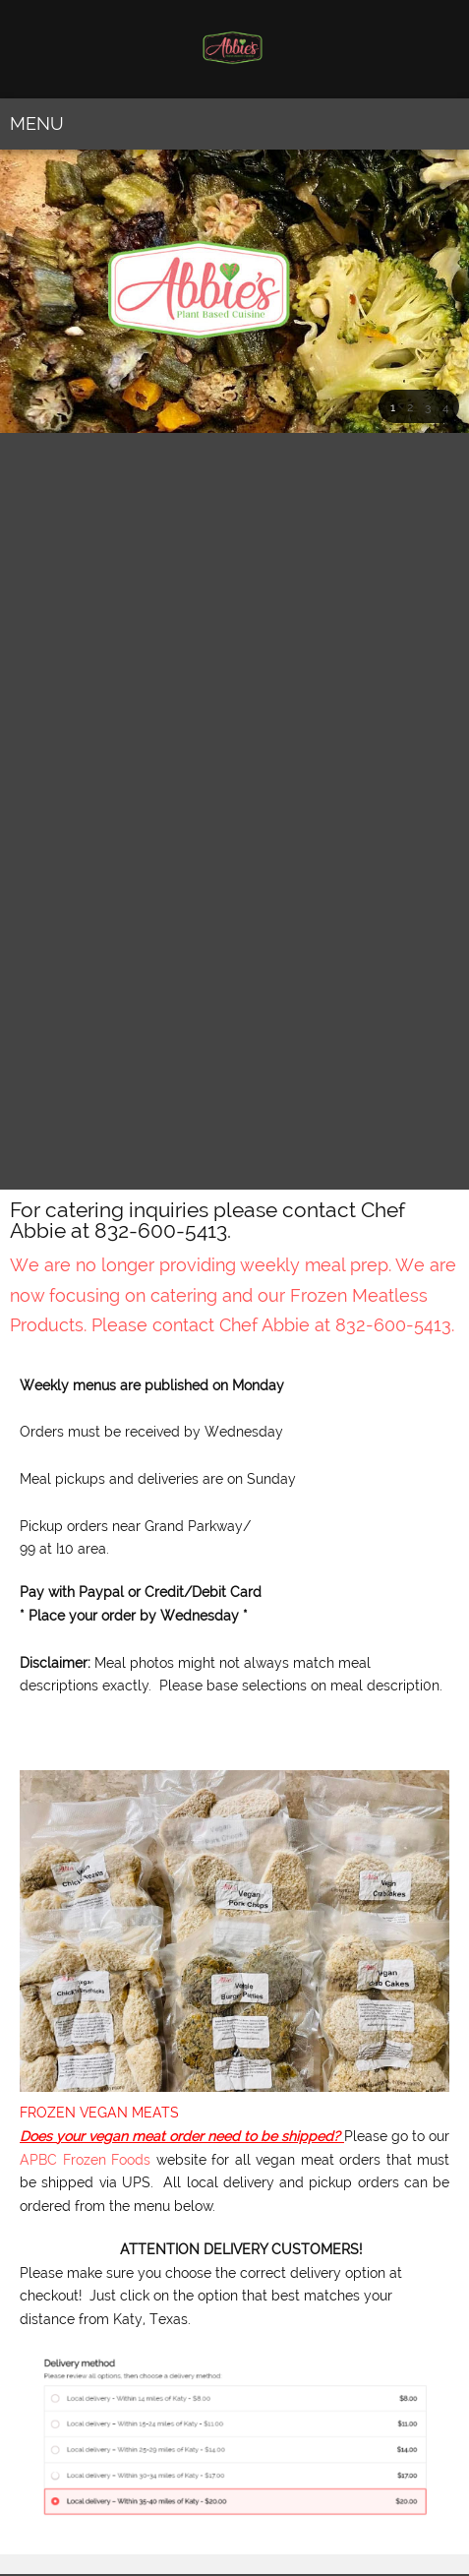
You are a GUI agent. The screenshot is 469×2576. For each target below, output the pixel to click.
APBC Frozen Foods (85, 2160)
